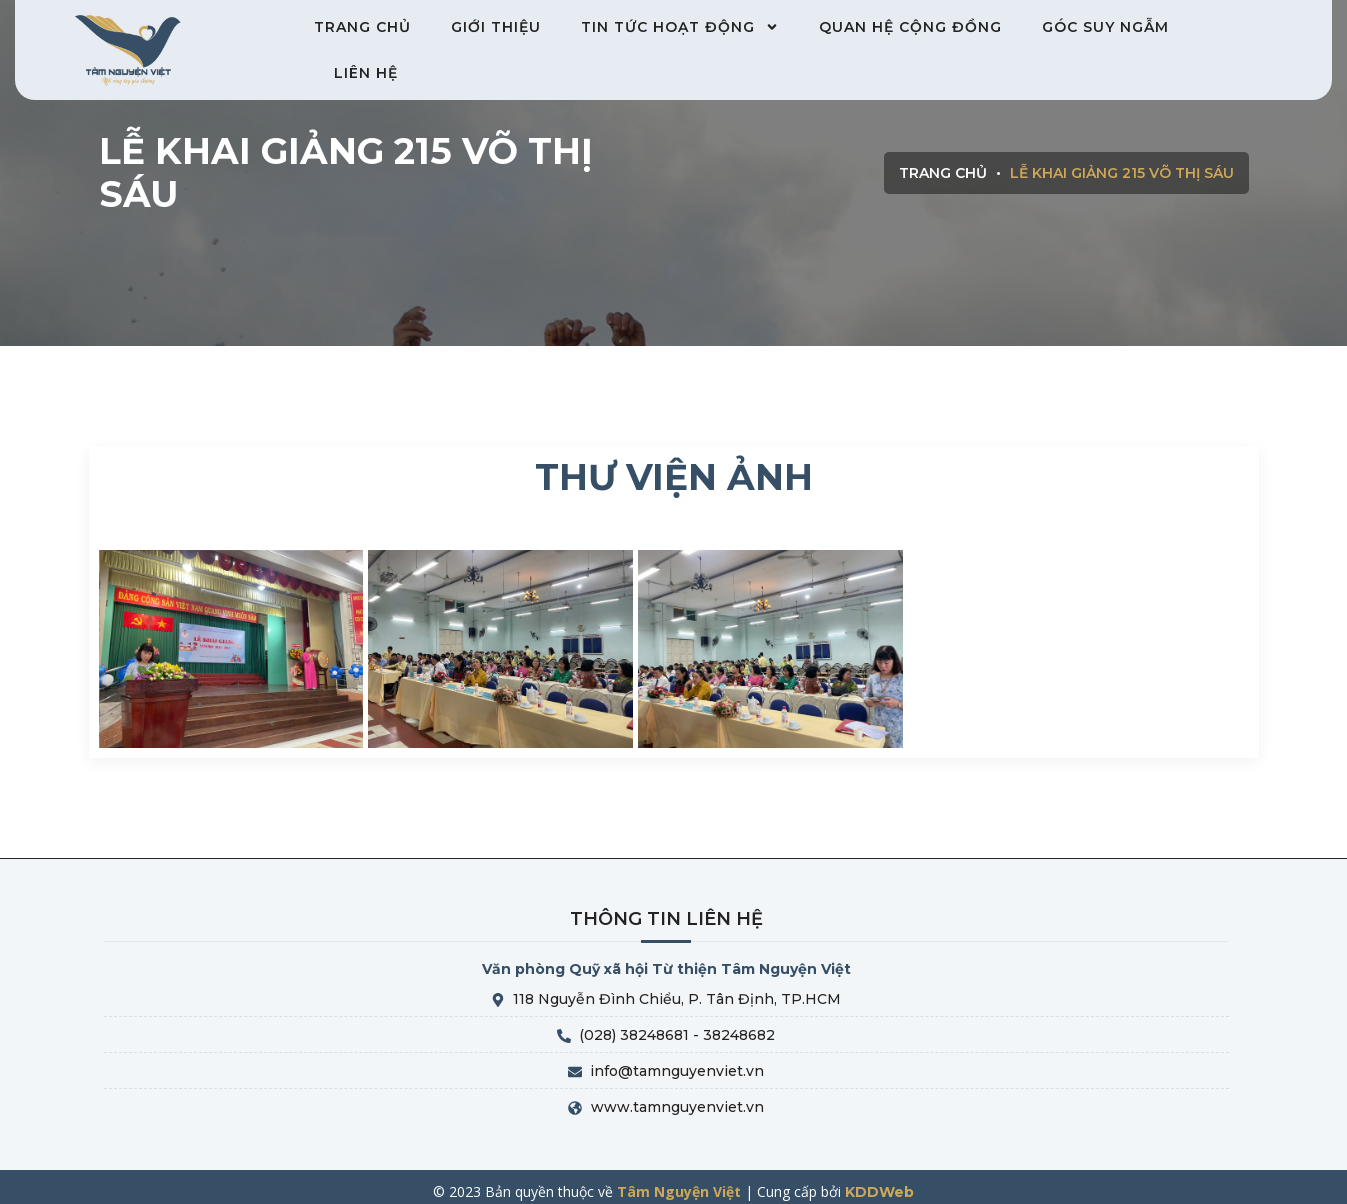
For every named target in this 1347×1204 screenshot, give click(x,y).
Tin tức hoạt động (680, 27)
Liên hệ (366, 73)
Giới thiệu (496, 27)
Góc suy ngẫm (1105, 27)
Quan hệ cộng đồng (910, 27)
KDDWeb (879, 1192)
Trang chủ (362, 27)
